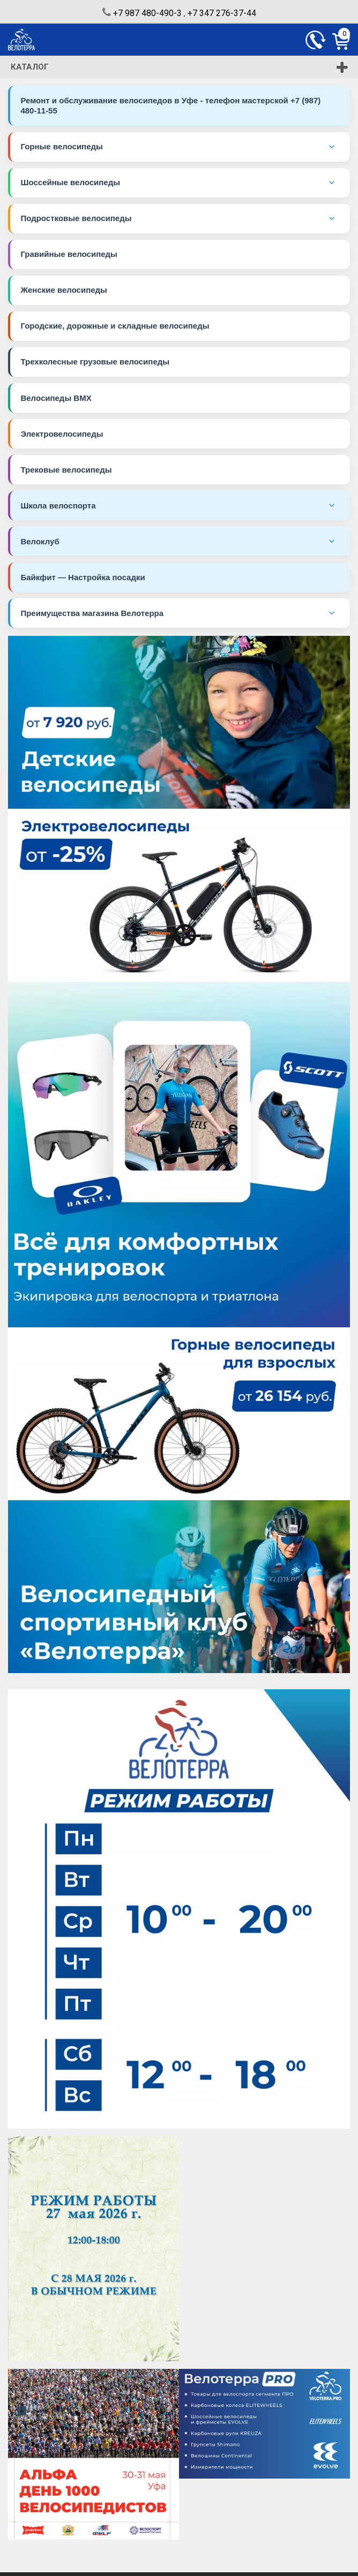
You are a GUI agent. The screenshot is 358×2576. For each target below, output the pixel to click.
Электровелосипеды (62, 435)
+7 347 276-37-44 (222, 13)
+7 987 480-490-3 (147, 13)
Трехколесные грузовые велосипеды (95, 363)
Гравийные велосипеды (69, 255)
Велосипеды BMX (56, 400)
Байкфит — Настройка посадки (83, 580)
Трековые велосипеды (66, 472)
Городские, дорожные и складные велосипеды (115, 327)
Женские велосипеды (64, 291)
